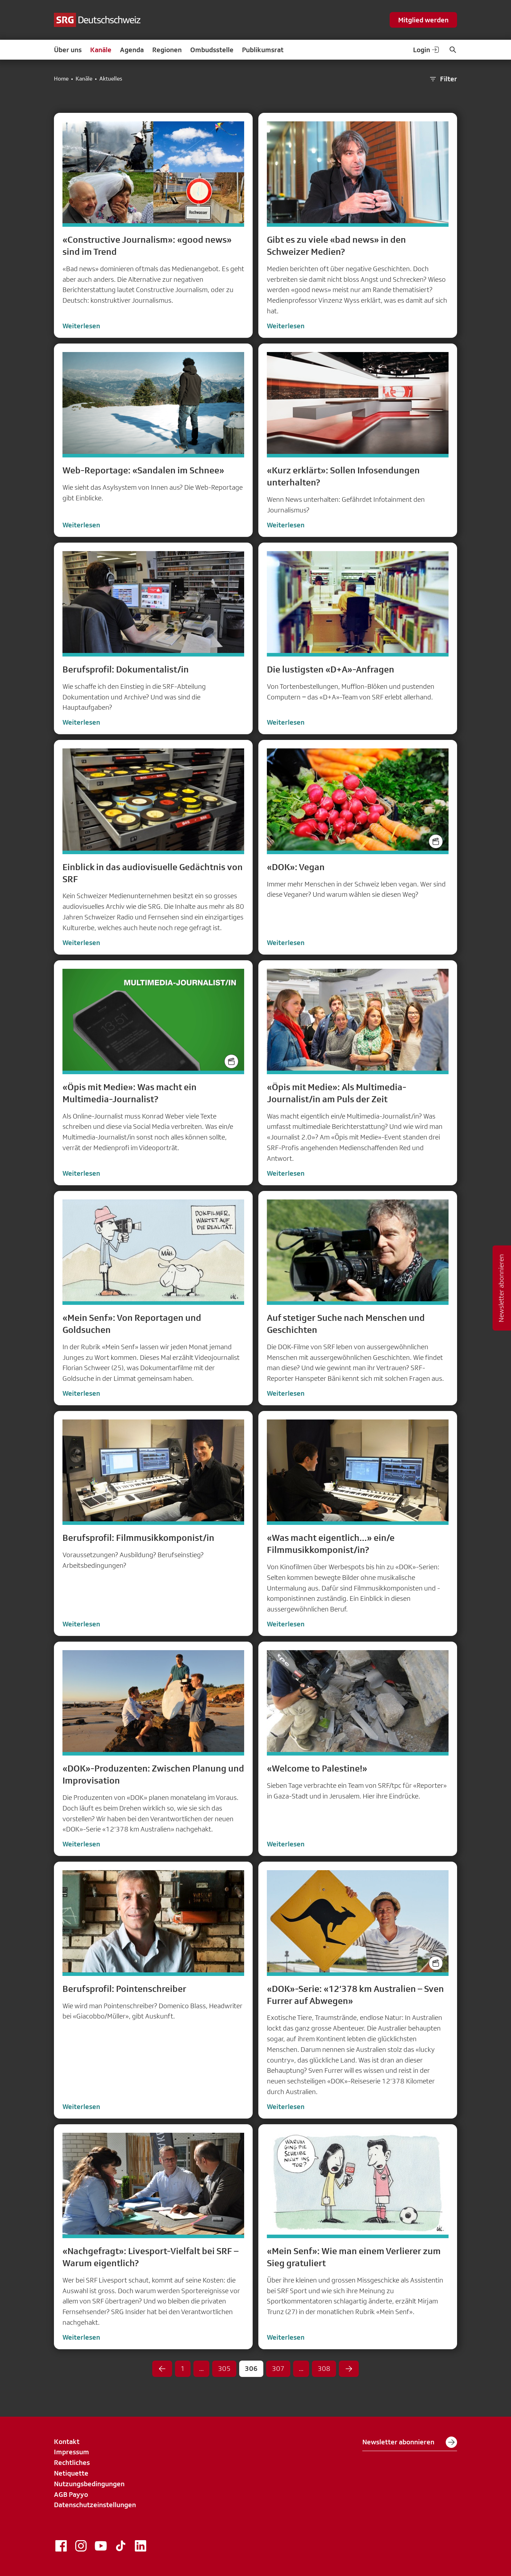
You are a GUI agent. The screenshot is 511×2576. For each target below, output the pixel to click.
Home (61, 79)
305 (224, 2368)
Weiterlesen (81, 325)
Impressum (71, 2452)
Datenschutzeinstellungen (95, 2505)
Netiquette (71, 2473)
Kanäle (100, 50)
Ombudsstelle (211, 50)
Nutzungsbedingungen (89, 2484)
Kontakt (66, 2441)
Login (426, 49)
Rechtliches (72, 2462)
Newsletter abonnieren (409, 2442)
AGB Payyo (71, 2494)
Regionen (167, 50)
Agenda (132, 50)
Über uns (68, 50)
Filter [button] (443, 79)
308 (324, 2368)
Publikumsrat (263, 50)
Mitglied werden (423, 20)
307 (278, 2368)
